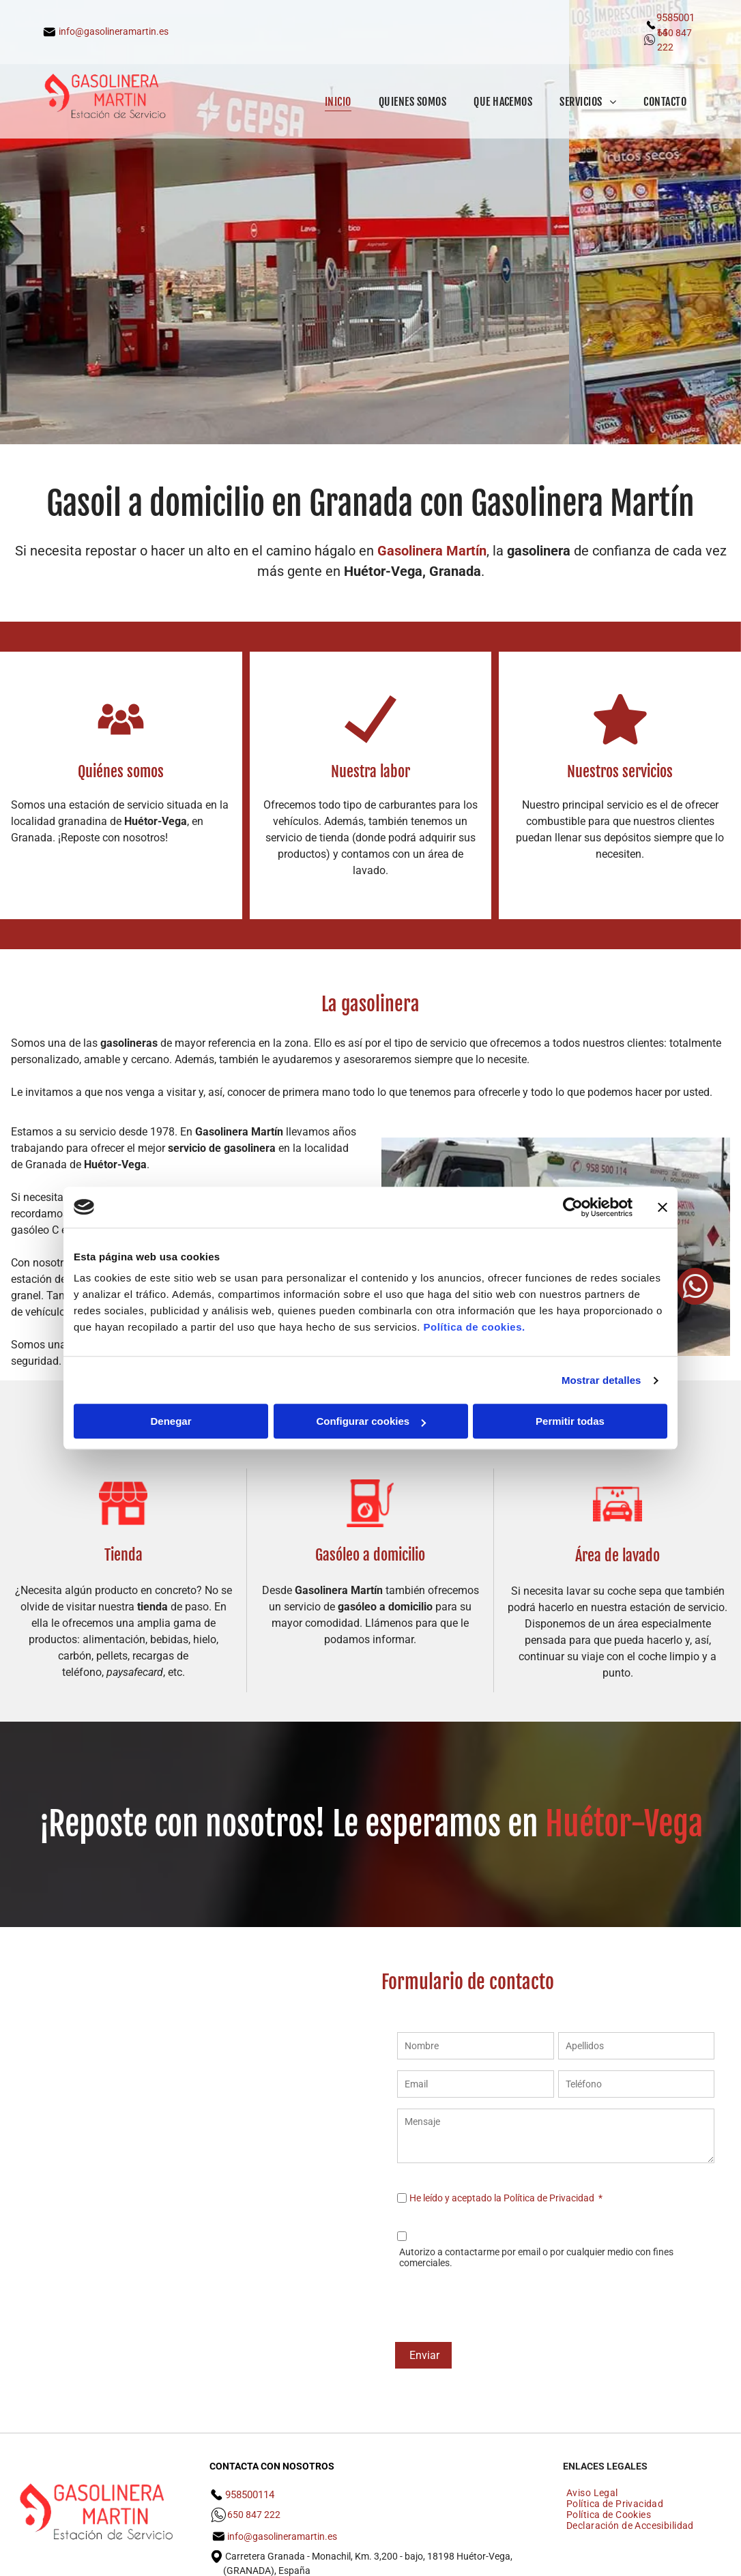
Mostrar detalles (601, 1380)
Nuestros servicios (620, 771)
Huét (574, 1824)
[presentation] (501, 2301)
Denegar (170, 1421)
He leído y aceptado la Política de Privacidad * (505, 2198)
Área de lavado (617, 1555)
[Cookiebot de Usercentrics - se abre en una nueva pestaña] (573, 1207)
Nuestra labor (370, 771)
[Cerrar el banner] (662, 1207)
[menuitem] (338, 101)
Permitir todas (570, 1421)
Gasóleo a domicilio (370, 1555)
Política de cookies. (474, 1327)
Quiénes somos (121, 771)
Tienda (123, 1555)
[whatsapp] (695, 1288)
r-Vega (661, 1824)
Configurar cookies (371, 1421)
